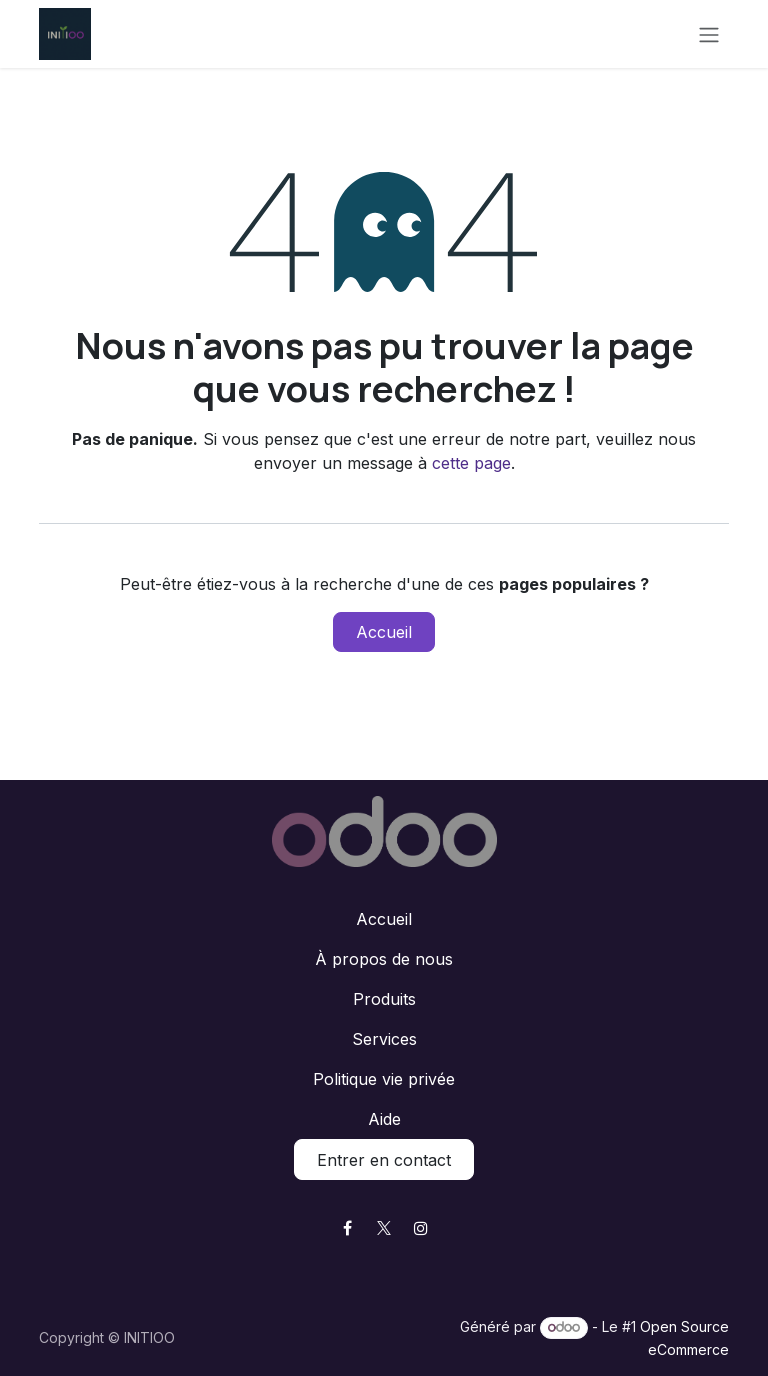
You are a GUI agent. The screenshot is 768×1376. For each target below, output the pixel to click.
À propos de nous (384, 959)
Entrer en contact (384, 1160)
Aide (384, 1119)
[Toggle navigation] (709, 34)
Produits (384, 999)
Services (384, 1039)
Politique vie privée (384, 1079)
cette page (471, 463)
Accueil (384, 632)
